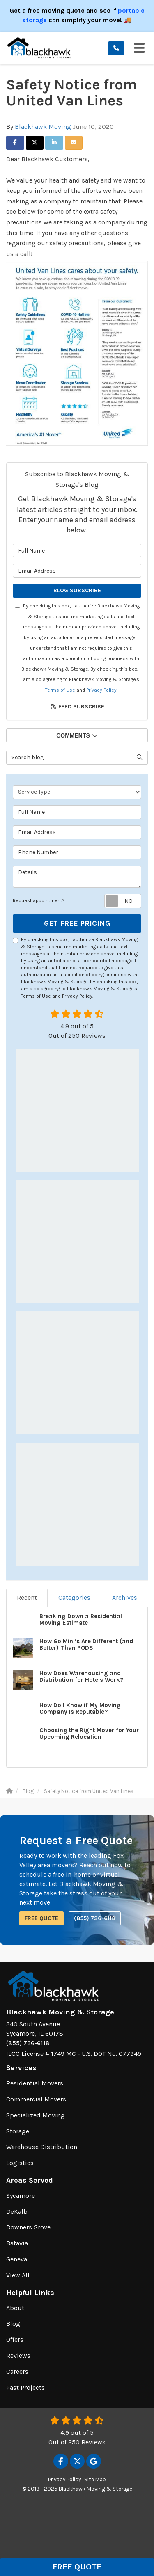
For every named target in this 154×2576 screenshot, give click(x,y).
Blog (13, 2323)
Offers (14, 2339)
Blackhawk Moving (43, 126)
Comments (77, 735)
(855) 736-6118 (94, 1918)
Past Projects (25, 2387)
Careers (17, 2371)
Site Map (95, 2479)
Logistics (20, 2163)
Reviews (18, 2355)
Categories (74, 1597)
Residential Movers (34, 2083)
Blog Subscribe (77, 590)
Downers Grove (28, 2227)
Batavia (17, 2243)
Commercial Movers (36, 2099)
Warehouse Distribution (41, 2147)
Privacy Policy (101, 690)
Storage (17, 2131)
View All (18, 2275)
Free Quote (77, 2566)
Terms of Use (60, 690)
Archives (124, 1597)
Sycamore (20, 2195)
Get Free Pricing (77, 923)
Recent (27, 1597)
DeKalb (17, 2211)
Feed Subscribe (77, 706)
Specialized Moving (35, 2115)
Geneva (16, 2259)
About (15, 2308)
